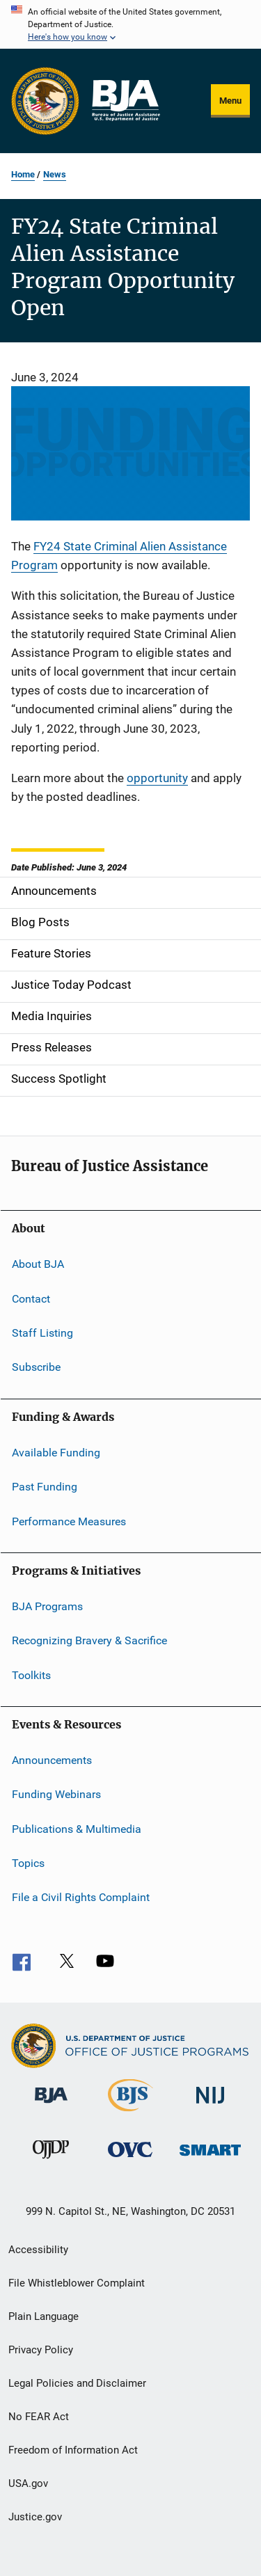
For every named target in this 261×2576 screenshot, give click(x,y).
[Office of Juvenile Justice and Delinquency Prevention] (51, 2161)
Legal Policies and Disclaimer (77, 2383)
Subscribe (36, 1367)
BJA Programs (47, 1606)
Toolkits (31, 1674)
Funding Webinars (56, 1794)
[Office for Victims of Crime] (130, 2159)
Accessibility (38, 2249)
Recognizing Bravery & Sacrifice (89, 1640)
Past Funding (44, 1486)
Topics (28, 1863)
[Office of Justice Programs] (45, 101)
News (54, 174)
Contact (31, 1298)
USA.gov (28, 2483)
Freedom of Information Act (73, 2450)
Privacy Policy (40, 2350)
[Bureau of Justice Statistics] (130, 2114)
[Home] (125, 101)
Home (23, 174)
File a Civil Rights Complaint (81, 1897)
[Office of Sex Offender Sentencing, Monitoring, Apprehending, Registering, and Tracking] (210, 2158)
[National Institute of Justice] (210, 2106)
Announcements (52, 1760)
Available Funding (56, 1452)
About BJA (38, 1264)
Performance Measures (69, 1520)
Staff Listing (42, 1332)
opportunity (157, 778)
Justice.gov (35, 2517)
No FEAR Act (38, 2416)
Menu (230, 100)
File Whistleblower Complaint (76, 2283)
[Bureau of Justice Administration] (51, 2105)
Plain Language (43, 2316)
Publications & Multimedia (76, 1829)
